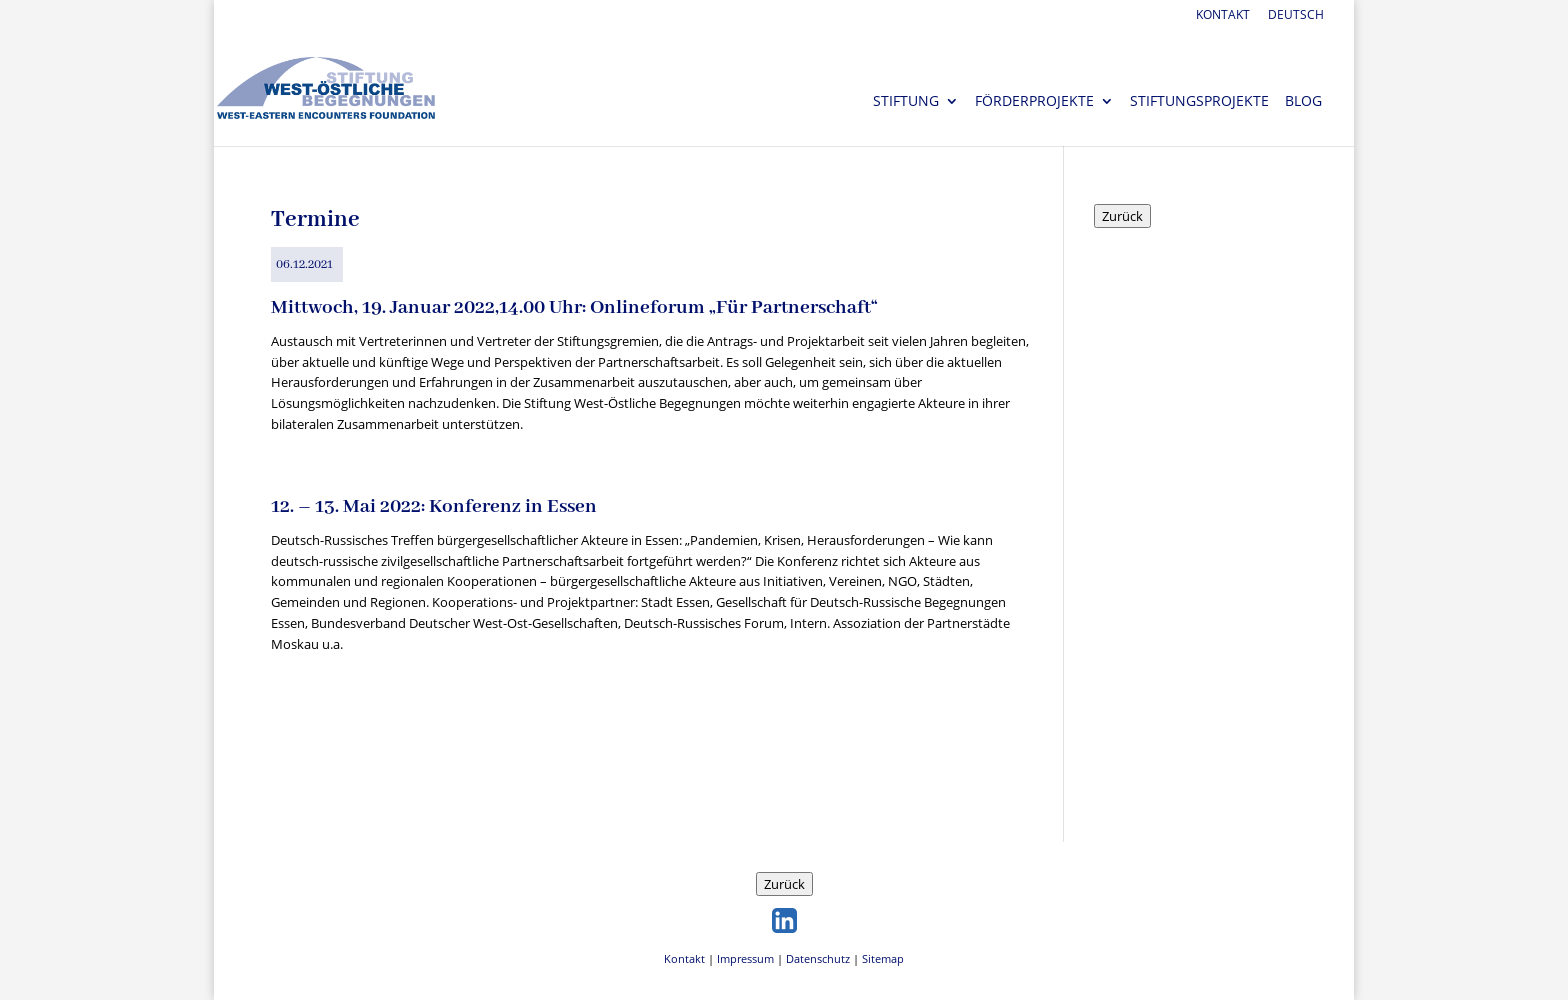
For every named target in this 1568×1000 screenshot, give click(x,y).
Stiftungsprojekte (1199, 102)
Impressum (745, 958)
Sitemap (883, 958)
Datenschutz (818, 958)
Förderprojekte (1034, 102)
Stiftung (906, 102)
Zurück (1122, 216)
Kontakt (1223, 16)
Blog (1303, 102)
